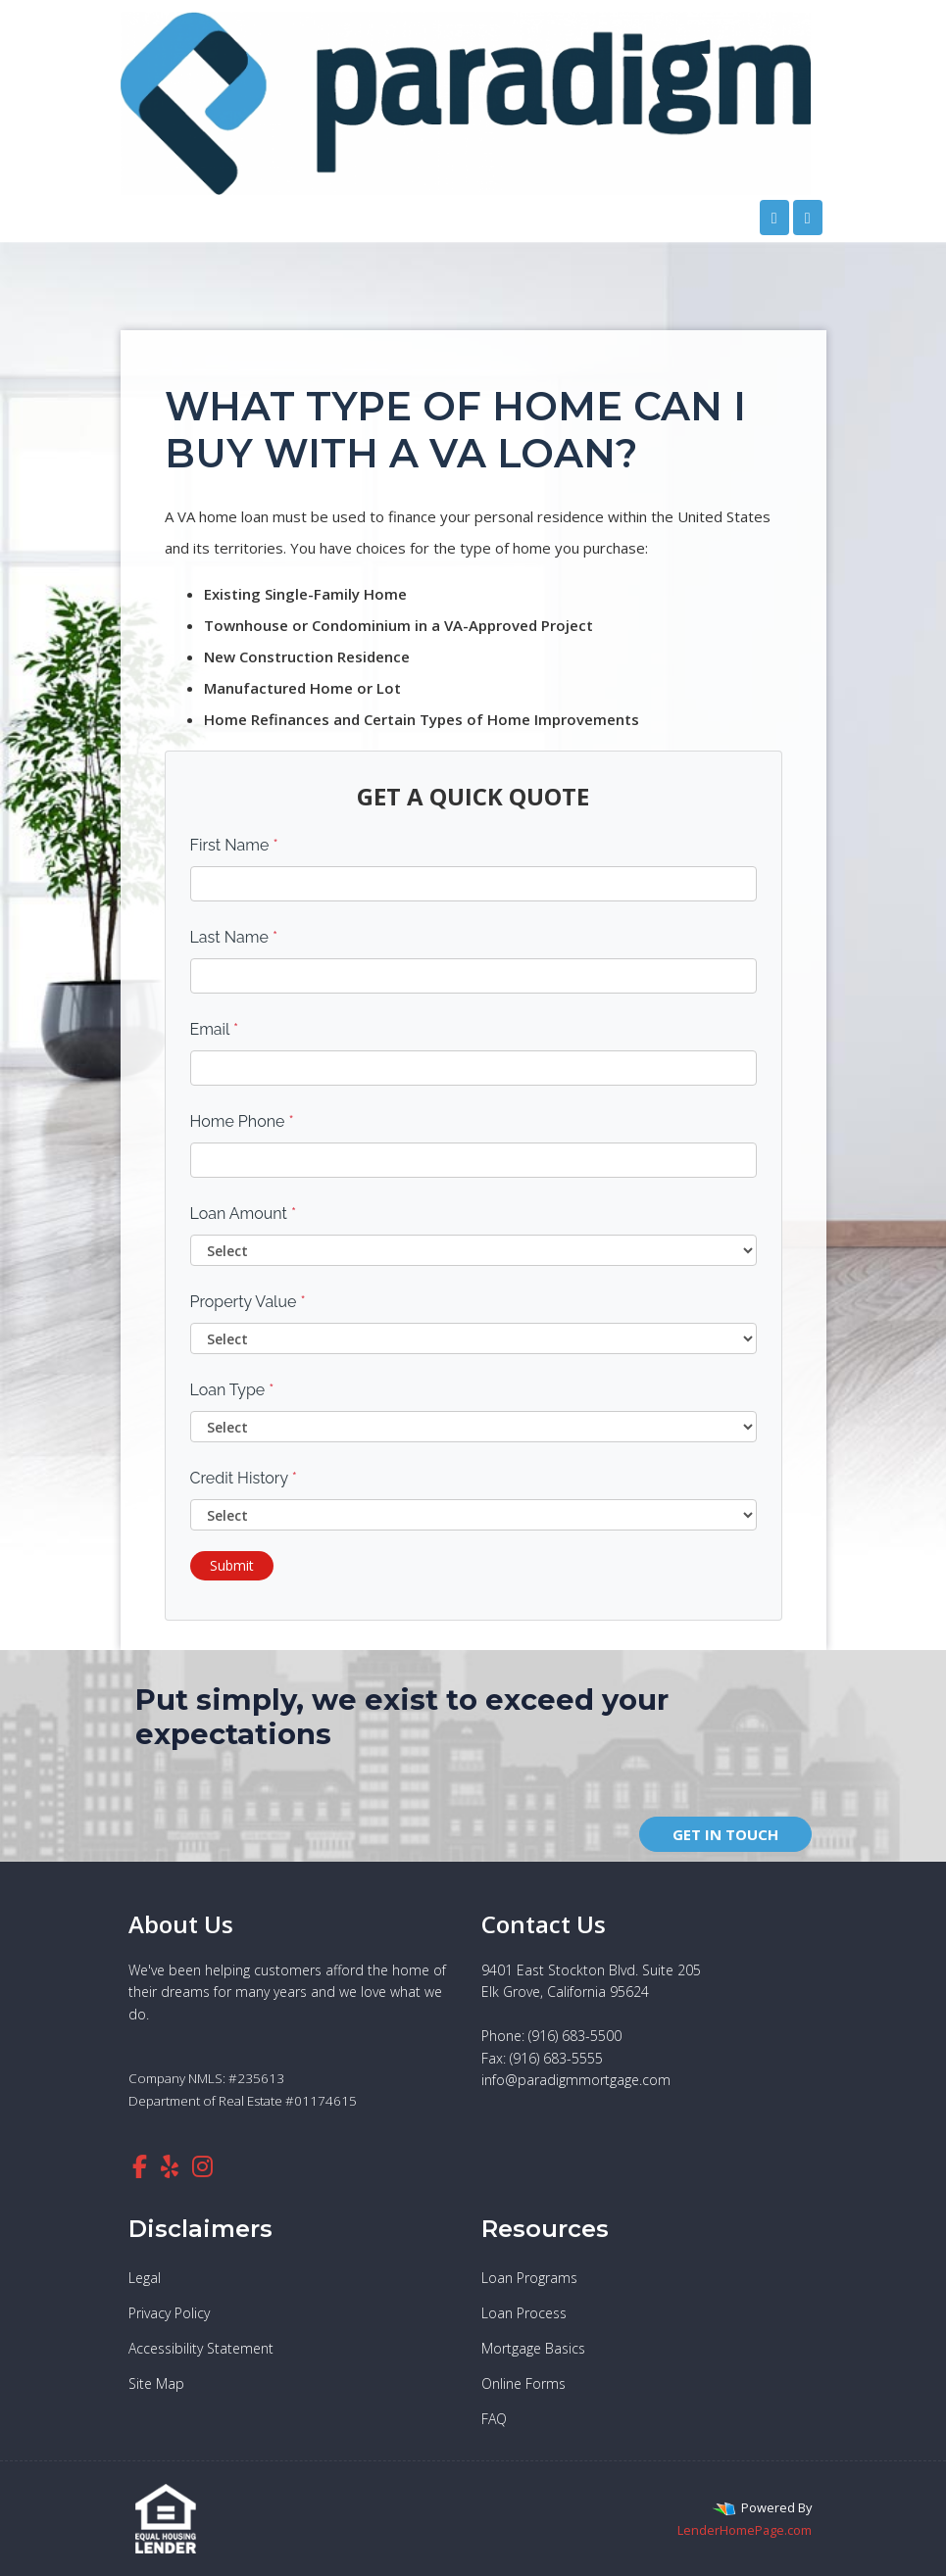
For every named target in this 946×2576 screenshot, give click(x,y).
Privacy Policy (169, 2313)
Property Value (248, 1301)
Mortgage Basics (533, 2348)
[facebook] (139, 2166)
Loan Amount (243, 1213)
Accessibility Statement (201, 2348)
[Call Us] (774, 217)
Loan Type (232, 1390)
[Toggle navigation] (807, 217)
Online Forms (523, 2383)
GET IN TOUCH (725, 1834)
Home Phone (242, 1121)
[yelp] (169, 2166)
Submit (232, 1565)
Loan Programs (529, 2277)
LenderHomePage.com (744, 2530)
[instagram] (202, 2166)
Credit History (243, 1478)
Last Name (234, 937)
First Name (234, 845)
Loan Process (524, 2313)
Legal (144, 2277)
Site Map (156, 2383)
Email (214, 1029)
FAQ (494, 2418)
